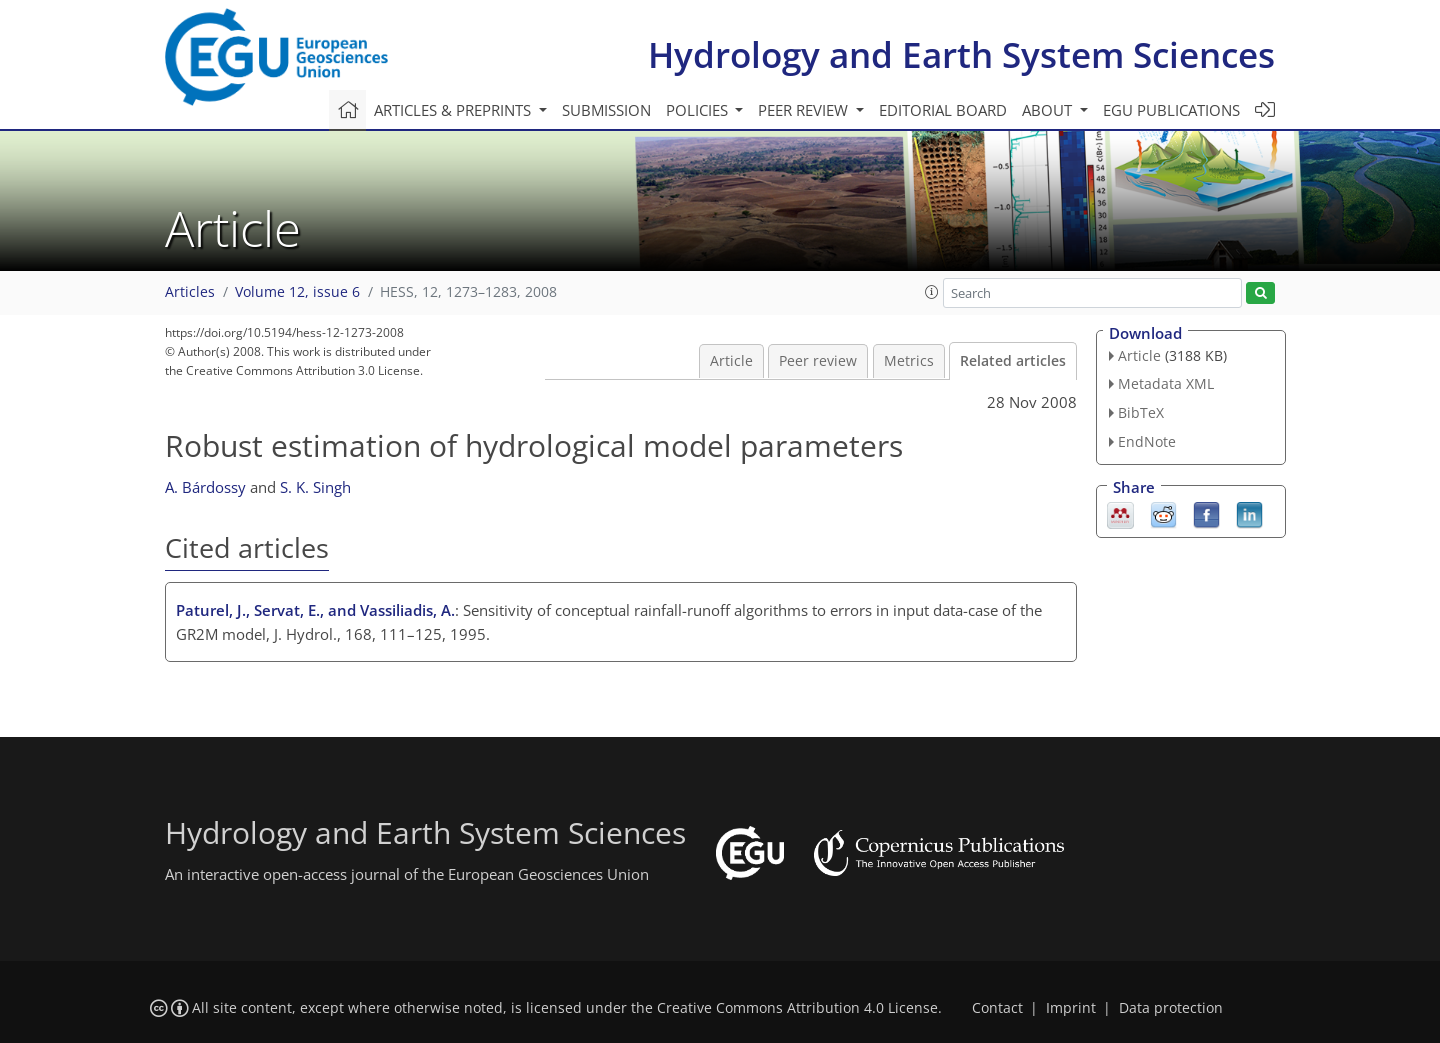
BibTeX (1141, 412)
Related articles (1013, 361)
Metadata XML (1166, 383)
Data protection (1171, 1008)
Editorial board (943, 110)
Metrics (909, 361)
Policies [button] (699, 110)
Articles (190, 292)
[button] (932, 292)
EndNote (1147, 441)
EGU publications (1171, 110)
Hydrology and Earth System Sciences (961, 54)
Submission (606, 110)
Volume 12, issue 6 (297, 292)
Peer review (818, 361)
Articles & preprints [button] (454, 110)
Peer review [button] (805, 110)
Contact (997, 1008)
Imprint (1071, 1008)
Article (731, 361)
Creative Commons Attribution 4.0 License (797, 1008)
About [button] (1049, 110)
